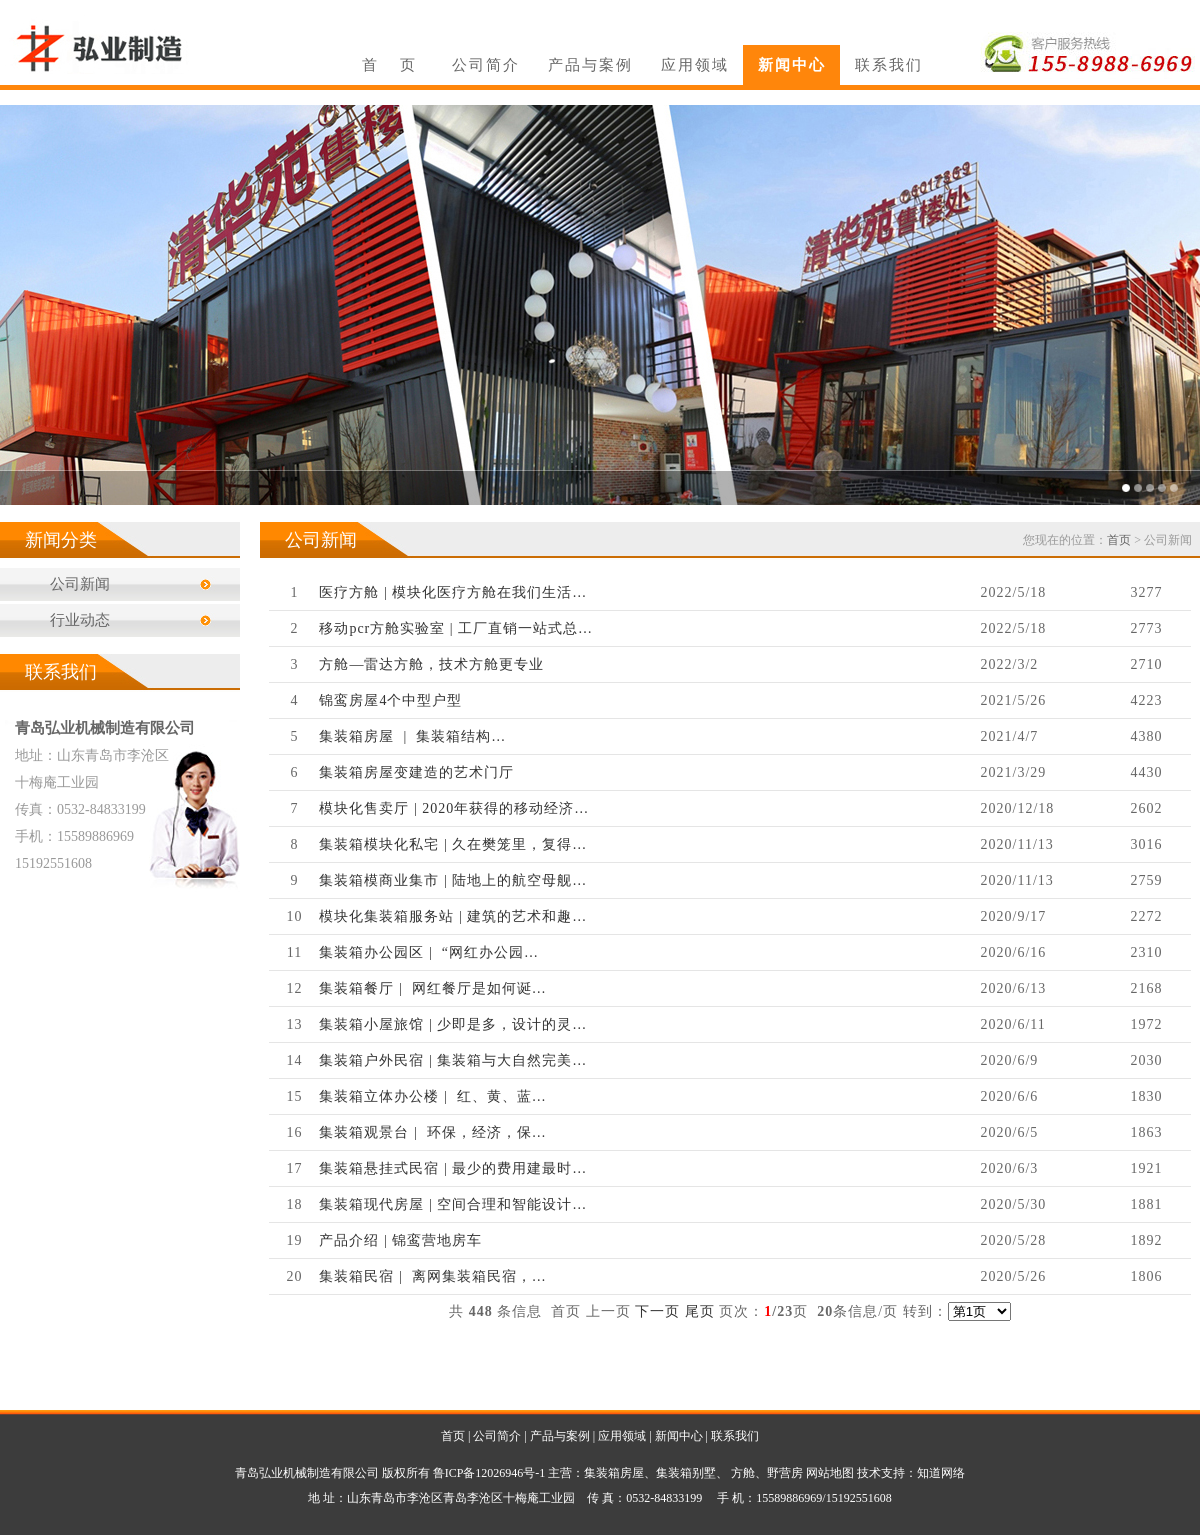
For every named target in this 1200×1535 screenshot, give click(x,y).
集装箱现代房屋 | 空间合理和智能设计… (453, 1204)
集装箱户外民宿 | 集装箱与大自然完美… (453, 1060)
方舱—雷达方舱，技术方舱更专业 (431, 664)
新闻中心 (792, 65)
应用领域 (695, 65)
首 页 (388, 65)
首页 (1119, 540)
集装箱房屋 (614, 1473)
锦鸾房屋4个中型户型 (390, 700)
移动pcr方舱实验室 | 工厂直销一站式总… (456, 628)
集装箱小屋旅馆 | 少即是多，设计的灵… (453, 1024)
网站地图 (830, 1473)
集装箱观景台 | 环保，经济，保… (432, 1132)
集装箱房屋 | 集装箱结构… (412, 736)
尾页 (700, 1311)
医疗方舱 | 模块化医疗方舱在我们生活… (453, 592)
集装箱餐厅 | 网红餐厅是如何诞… (432, 988)
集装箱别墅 (686, 1473)
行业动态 (80, 620)
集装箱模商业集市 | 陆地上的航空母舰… (453, 880)
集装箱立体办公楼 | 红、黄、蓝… (432, 1096)
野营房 (785, 1473)
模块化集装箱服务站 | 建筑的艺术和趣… (453, 916)
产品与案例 (590, 65)
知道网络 (941, 1473)
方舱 (743, 1473)
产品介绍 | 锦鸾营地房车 (400, 1240)
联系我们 (889, 65)
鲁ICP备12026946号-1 (489, 1473)
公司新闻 (80, 584)
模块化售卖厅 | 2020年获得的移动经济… (454, 808)
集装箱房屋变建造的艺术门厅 (416, 772)
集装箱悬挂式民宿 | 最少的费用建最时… (453, 1168)
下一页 (657, 1311)
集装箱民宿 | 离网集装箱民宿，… (432, 1276)
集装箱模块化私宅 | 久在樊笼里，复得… (453, 844)
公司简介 (486, 65)
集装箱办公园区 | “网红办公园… (429, 952)
